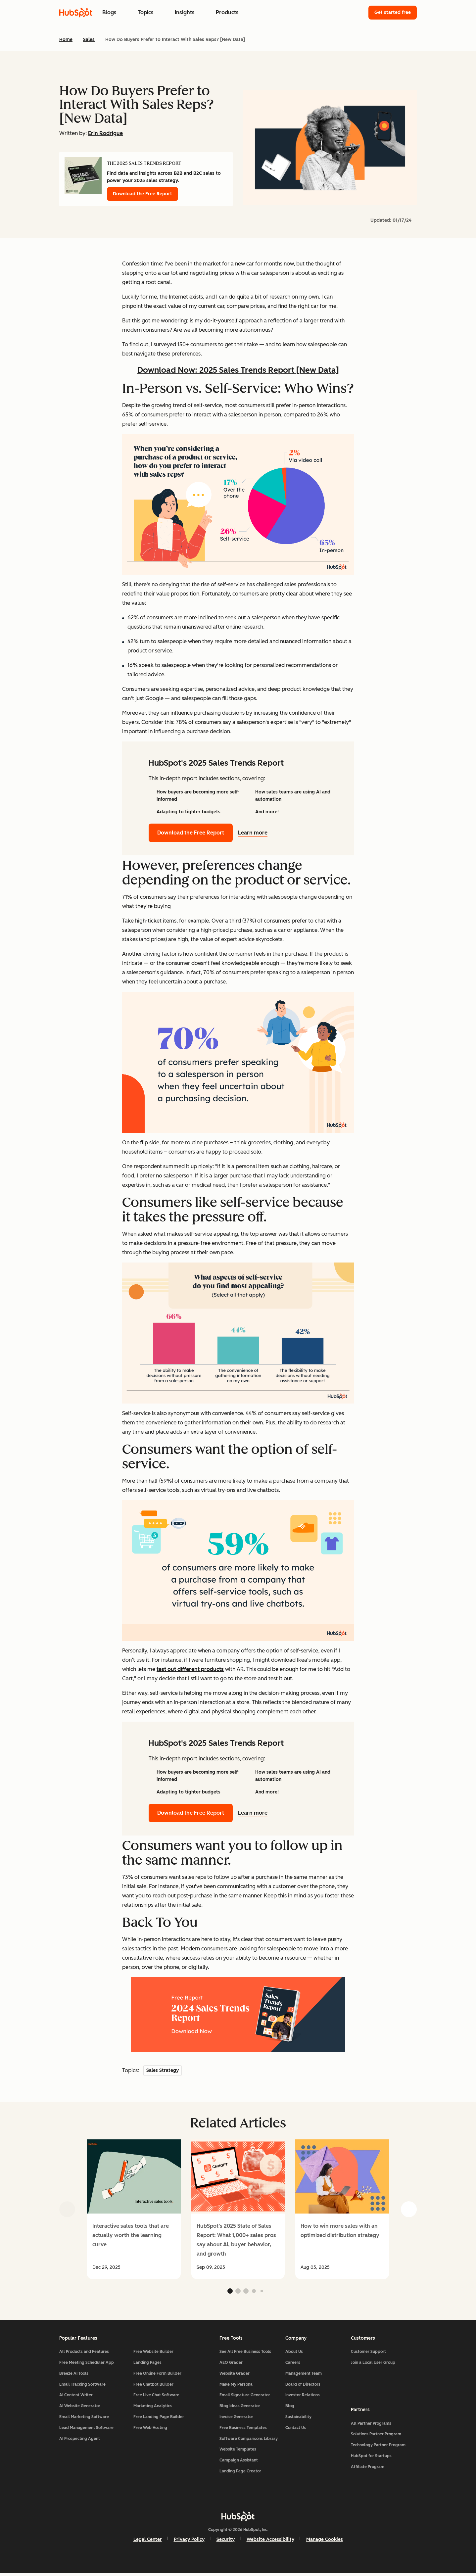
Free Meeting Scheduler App (86, 2365)
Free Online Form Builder (157, 2376)
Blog (289, 2408)
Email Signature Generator (244, 2398)
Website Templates (237, 2452)
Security (225, 2542)
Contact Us (295, 2430)
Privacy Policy (189, 2542)
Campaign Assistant (238, 2462)
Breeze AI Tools (73, 2376)
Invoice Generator (236, 2419)
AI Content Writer (76, 2398)
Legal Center (147, 2542)
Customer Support (368, 2354)
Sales (89, 39)
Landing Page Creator (240, 2473)
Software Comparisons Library (248, 2441)
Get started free (392, 12)
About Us (294, 2354)
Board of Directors (302, 2387)
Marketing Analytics (152, 2408)
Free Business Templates (243, 2430)
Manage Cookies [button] (324, 2542)
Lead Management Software (86, 2430)
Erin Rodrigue (105, 133)
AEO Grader (231, 2365)
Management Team (303, 2376)
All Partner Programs (371, 2425)
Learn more (256, 833)
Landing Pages (147, 2365)
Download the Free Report (142, 194)
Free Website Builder (153, 2354)
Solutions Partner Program (376, 2436)
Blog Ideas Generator (239, 2408)
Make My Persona (236, 2387)
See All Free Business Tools (245, 2354)
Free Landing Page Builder (158, 2419)
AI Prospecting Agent (79, 2441)
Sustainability (298, 2419)
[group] (134, 2209)
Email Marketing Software (84, 2419)
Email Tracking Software (82, 2387)
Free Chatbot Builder (153, 2387)
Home (65, 39)
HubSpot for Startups (371, 2457)
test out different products (190, 1669)
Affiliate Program (367, 2468)
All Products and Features (84, 2354)
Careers (292, 2365)
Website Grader (234, 2376)
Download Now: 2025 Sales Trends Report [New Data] (238, 370)
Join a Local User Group (373, 2365)
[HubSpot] (238, 2519)
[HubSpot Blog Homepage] (75, 12)
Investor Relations (302, 2398)
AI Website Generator (79, 2408)
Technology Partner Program (378, 2447)
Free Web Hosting (150, 2430)
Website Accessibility (270, 2542)
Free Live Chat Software (156, 2398)
